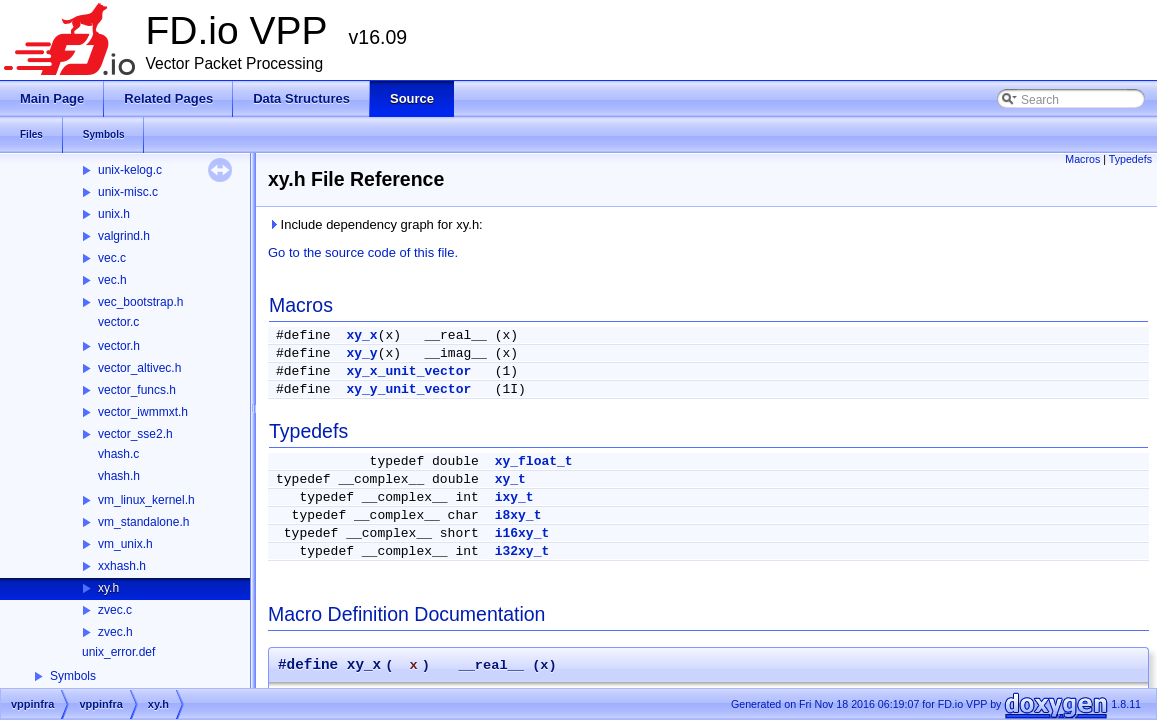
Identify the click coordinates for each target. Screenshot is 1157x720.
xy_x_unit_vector (408, 371)
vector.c (118, 322)
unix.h (114, 214)
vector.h (119, 346)
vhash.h (119, 476)
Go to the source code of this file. (363, 252)
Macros (1082, 159)
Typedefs (1130, 159)
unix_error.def (118, 652)
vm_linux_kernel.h (146, 500)
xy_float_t (534, 461)
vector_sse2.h (135, 434)
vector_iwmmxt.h (143, 412)
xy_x (361, 335)
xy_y (361, 353)
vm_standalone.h (143, 522)
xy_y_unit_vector (408, 389)
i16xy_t (522, 533)
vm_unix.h (125, 544)
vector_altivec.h (139, 368)
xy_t (510, 479)
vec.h (112, 280)
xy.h (108, 588)
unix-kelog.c (130, 170)
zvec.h (115, 632)
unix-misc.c (128, 192)
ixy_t (514, 497)
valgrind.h (124, 236)
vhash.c (118, 454)
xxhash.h (122, 566)
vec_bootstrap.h (140, 302)
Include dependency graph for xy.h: (375, 224)
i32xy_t (522, 551)
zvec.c (115, 610)
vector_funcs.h (137, 390)
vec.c (112, 258)
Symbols (73, 676)
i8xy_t (518, 515)
